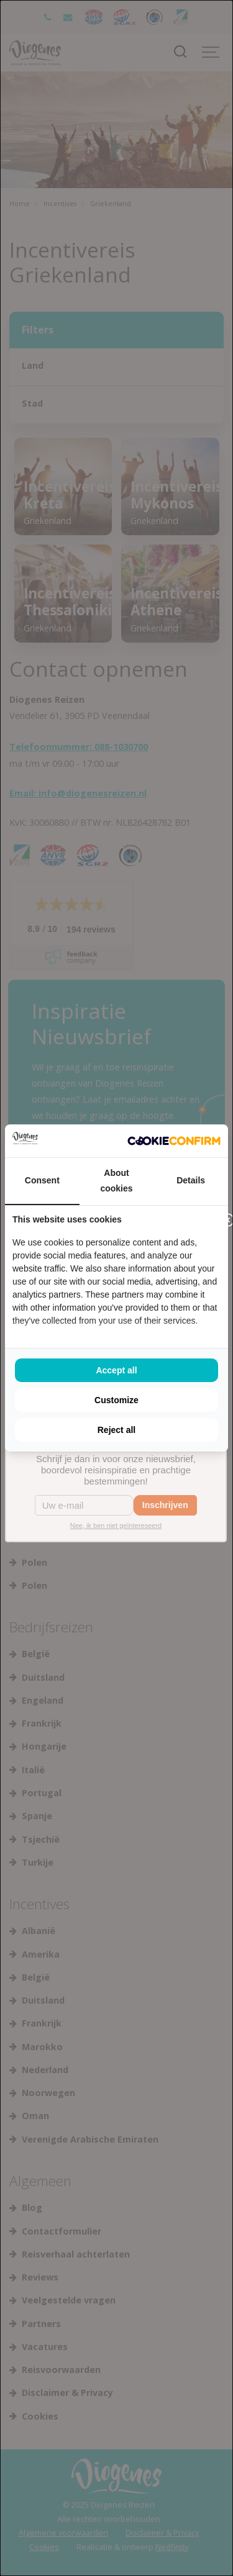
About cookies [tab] (116, 1180)
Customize (116, 1400)
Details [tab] (190, 1180)
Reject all (116, 1430)
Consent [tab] (42, 1180)
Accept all (116, 1370)
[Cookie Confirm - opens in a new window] (174, 1140)
